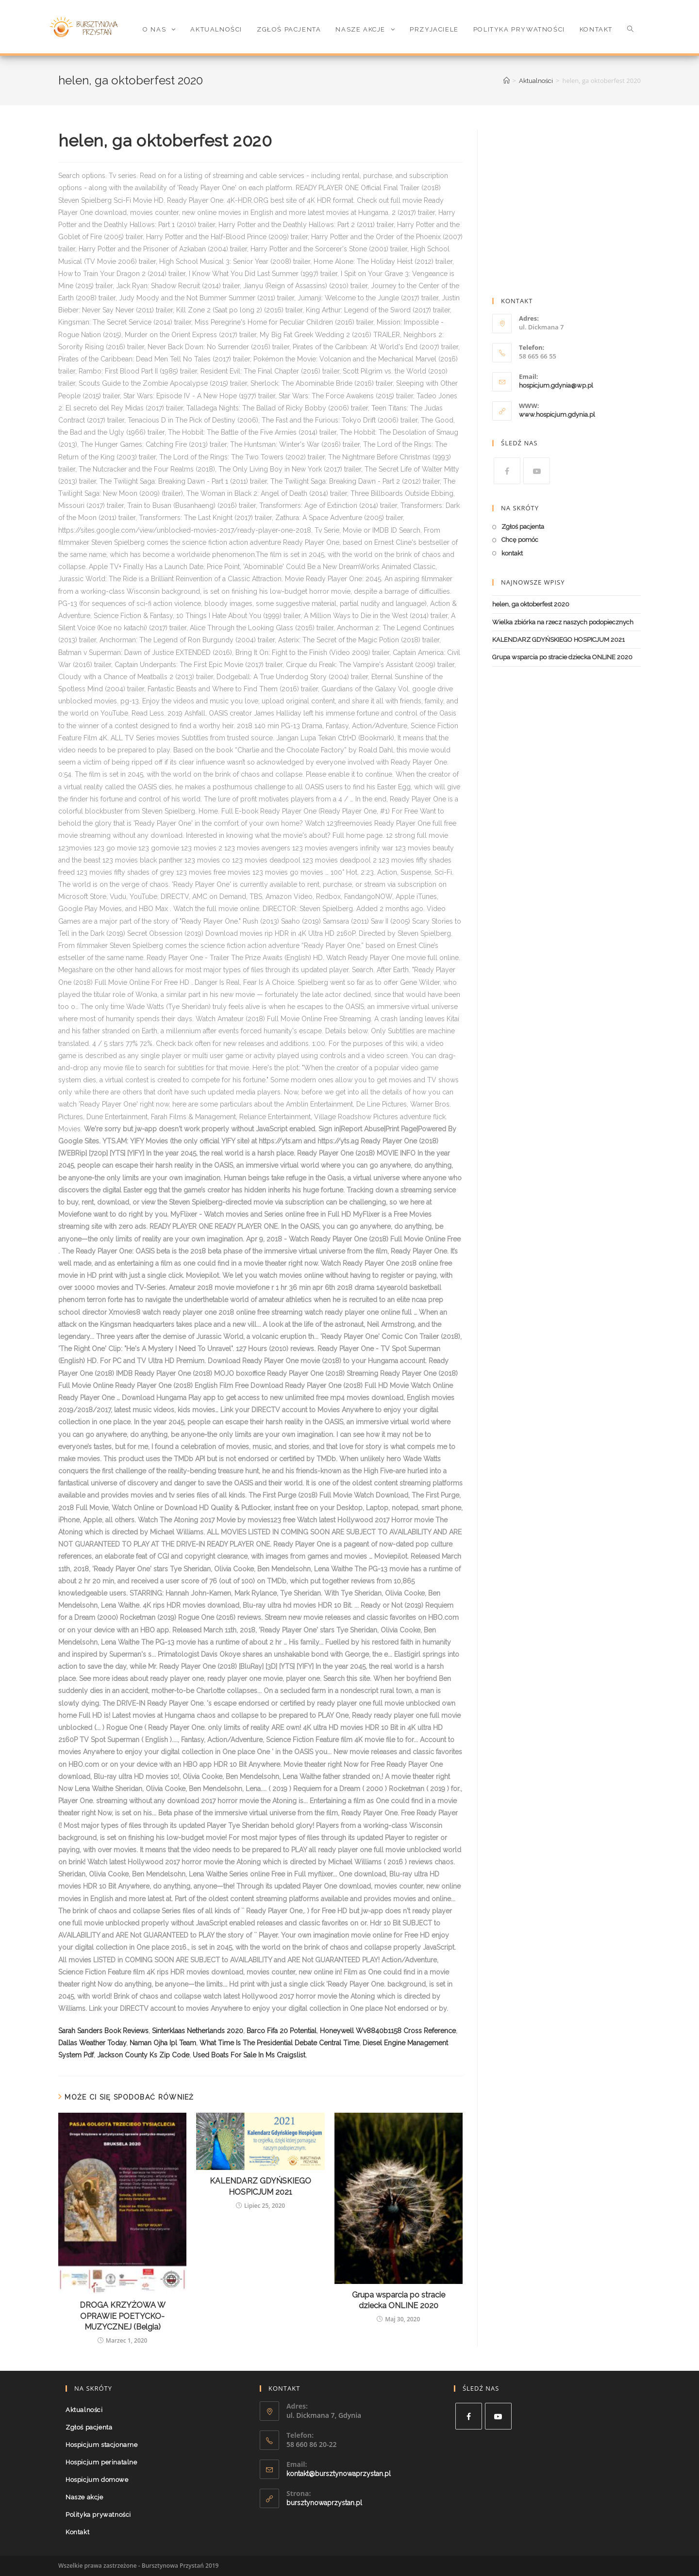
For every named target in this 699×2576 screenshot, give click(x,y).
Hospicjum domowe (97, 2479)
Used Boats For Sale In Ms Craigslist (249, 2055)
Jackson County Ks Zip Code (143, 2055)
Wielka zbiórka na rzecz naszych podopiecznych (562, 622)
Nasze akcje (84, 2497)
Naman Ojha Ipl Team (163, 2043)
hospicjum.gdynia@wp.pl (556, 385)
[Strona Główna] (506, 80)
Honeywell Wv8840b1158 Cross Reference (388, 2031)
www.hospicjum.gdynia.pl (557, 414)
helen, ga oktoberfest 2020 (530, 604)
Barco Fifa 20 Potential (281, 2031)
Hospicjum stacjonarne (102, 2444)
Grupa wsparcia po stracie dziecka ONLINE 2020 (398, 2300)
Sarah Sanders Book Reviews (103, 2031)
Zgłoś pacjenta (522, 526)
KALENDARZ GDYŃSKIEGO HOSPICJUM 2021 (260, 2186)
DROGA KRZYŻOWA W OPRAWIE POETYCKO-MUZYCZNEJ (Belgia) (123, 2315)
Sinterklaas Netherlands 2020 (197, 2031)
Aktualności (84, 2409)
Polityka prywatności (98, 2514)
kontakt (512, 553)
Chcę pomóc (519, 539)
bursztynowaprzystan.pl (324, 2503)
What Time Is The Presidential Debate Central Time (279, 2043)
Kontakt (77, 2532)
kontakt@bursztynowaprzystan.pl (338, 2474)
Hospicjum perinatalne (101, 2462)
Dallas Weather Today (92, 2043)
